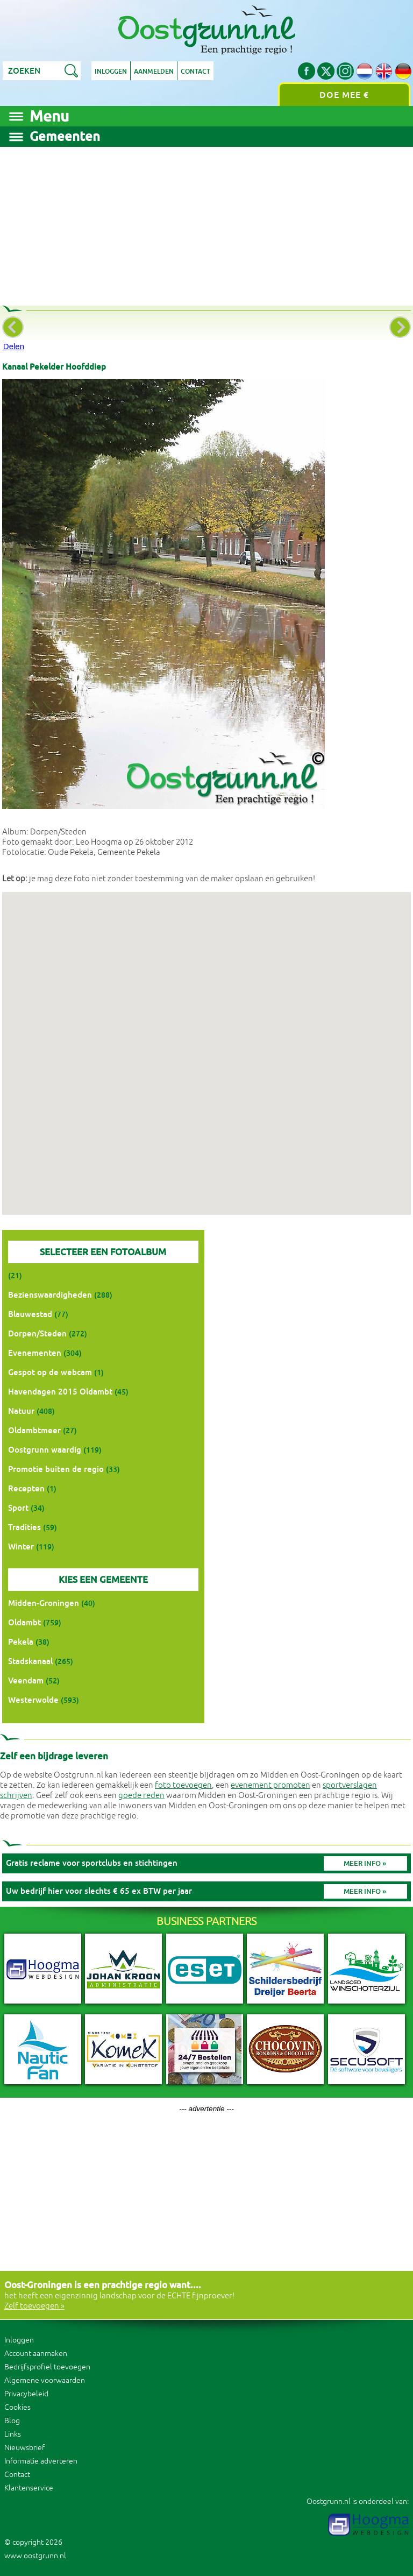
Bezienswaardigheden (50, 1295)
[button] (206, 1043)
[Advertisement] (206, 222)
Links (12, 2434)
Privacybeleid (26, 2393)
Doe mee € (344, 95)
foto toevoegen (183, 1785)
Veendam (26, 1680)
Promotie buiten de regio (56, 1469)
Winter (21, 1546)
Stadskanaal (30, 1661)
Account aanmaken (35, 2353)
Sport (18, 1508)
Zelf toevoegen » (34, 2306)
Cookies (17, 2407)
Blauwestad (30, 1314)
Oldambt (24, 1622)
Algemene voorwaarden (44, 2380)
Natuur (21, 1411)
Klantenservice (28, 2488)
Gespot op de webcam (50, 1372)
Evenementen (34, 1353)
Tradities (24, 1527)
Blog (12, 2420)
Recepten (26, 1488)
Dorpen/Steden (37, 1333)
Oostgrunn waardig (44, 1450)
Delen (13, 346)
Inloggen (111, 71)
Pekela (20, 1642)
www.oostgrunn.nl (35, 2555)
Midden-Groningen (43, 1603)
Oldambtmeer (34, 1430)
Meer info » (365, 1863)
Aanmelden (154, 71)
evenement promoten (270, 1785)
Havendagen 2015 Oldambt (60, 1391)
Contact (195, 71)
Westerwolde (33, 1700)
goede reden (141, 1796)
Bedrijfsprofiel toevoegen (47, 2367)
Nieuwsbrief (24, 2447)
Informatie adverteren (40, 2461)
